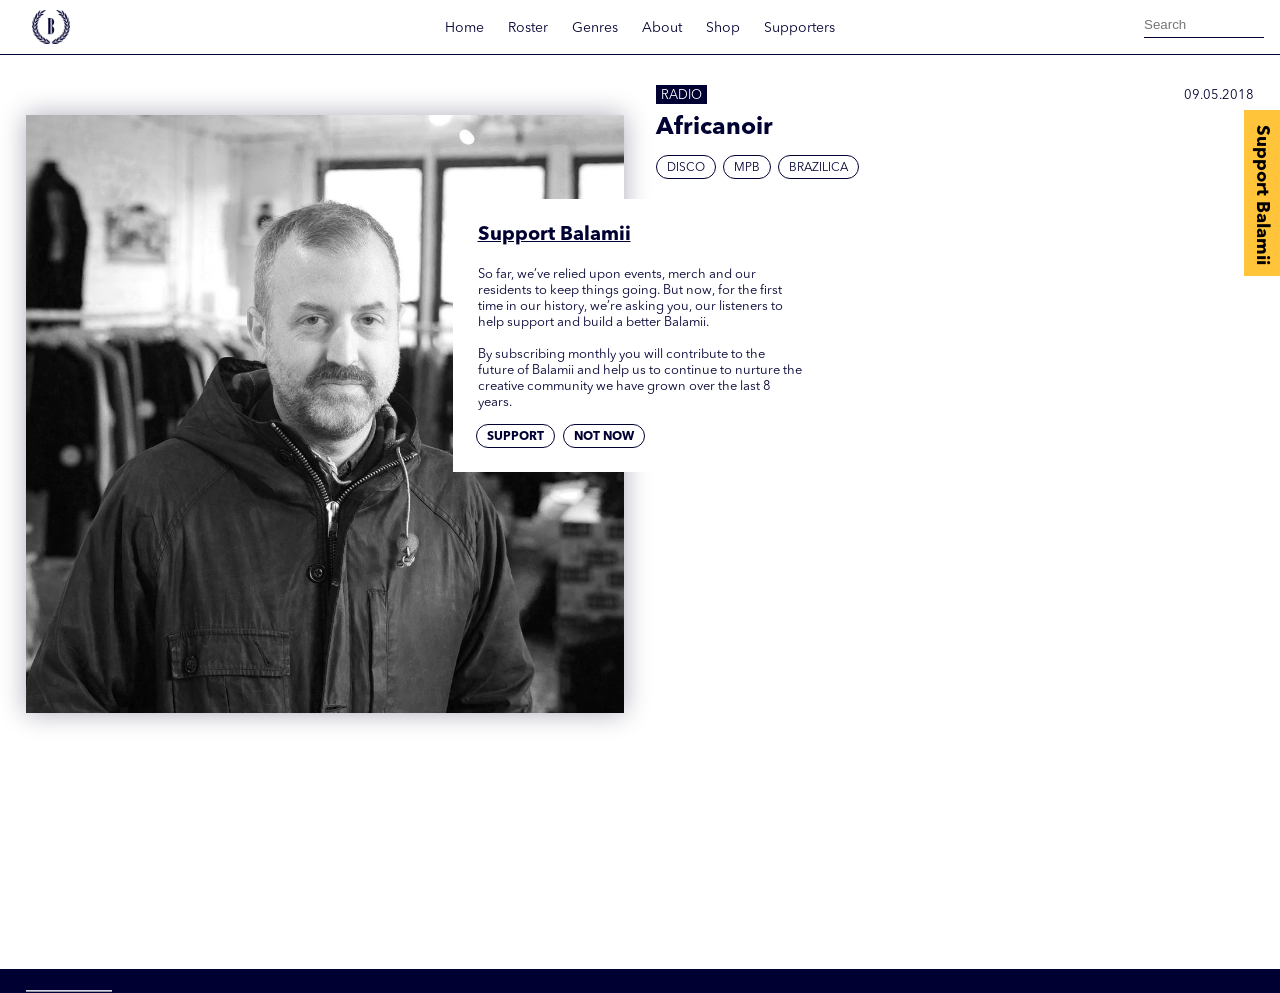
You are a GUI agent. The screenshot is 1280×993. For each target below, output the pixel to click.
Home (464, 28)
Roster (528, 28)
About (662, 28)
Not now (604, 437)
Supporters (799, 28)
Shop (723, 28)
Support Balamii (1262, 195)
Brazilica (818, 168)
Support (515, 437)
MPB (747, 168)
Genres (595, 28)
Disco (686, 168)
